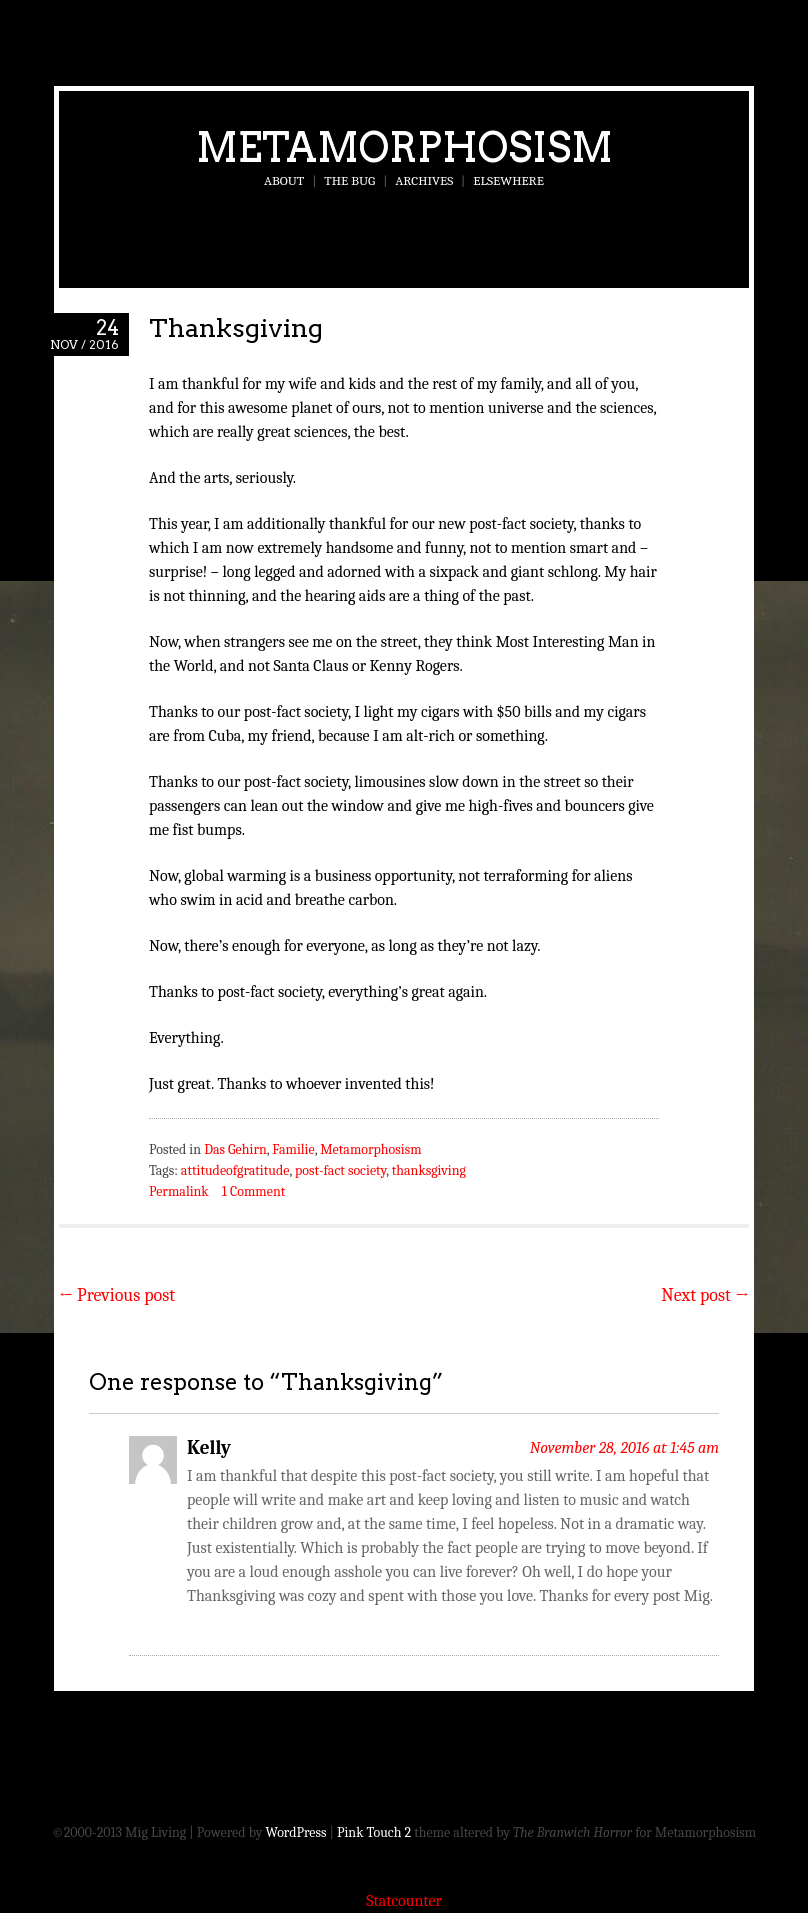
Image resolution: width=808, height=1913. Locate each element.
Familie (293, 1149)
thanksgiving (429, 1170)
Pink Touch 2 (374, 1832)
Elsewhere (508, 180)
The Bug (349, 180)
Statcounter (404, 1901)
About (284, 180)
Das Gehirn (235, 1149)
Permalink (179, 1191)
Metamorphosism (404, 147)
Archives (424, 180)
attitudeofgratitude (235, 1170)
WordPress (296, 1832)
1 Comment (253, 1191)
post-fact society (340, 1170)
